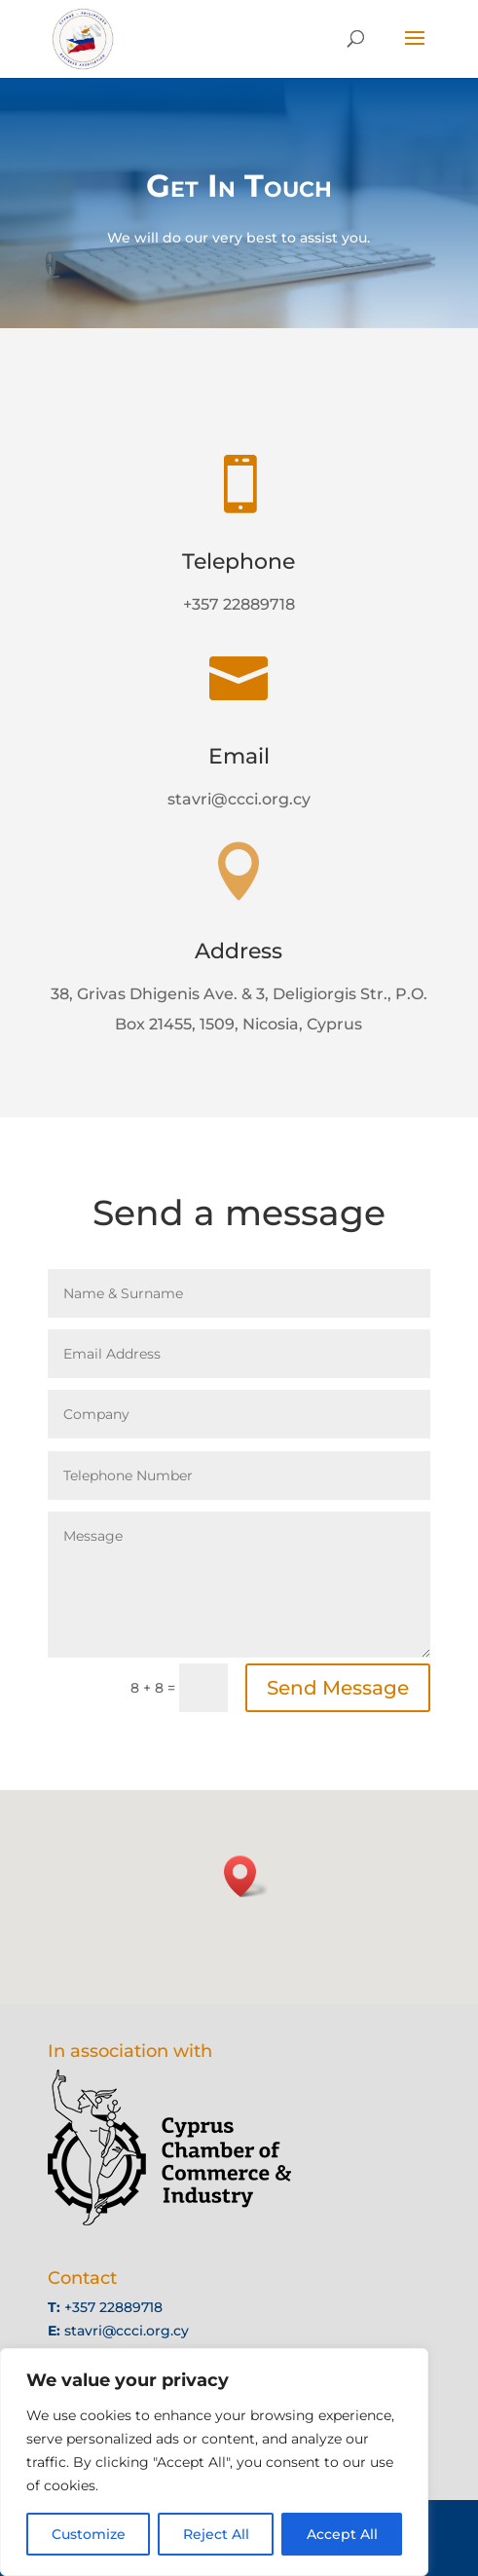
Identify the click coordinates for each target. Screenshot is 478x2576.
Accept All (342, 2534)
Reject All (216, 2534)
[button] (246, 1876)
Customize (89, 2534)
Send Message (338, 1688)
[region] (214, 2462)
